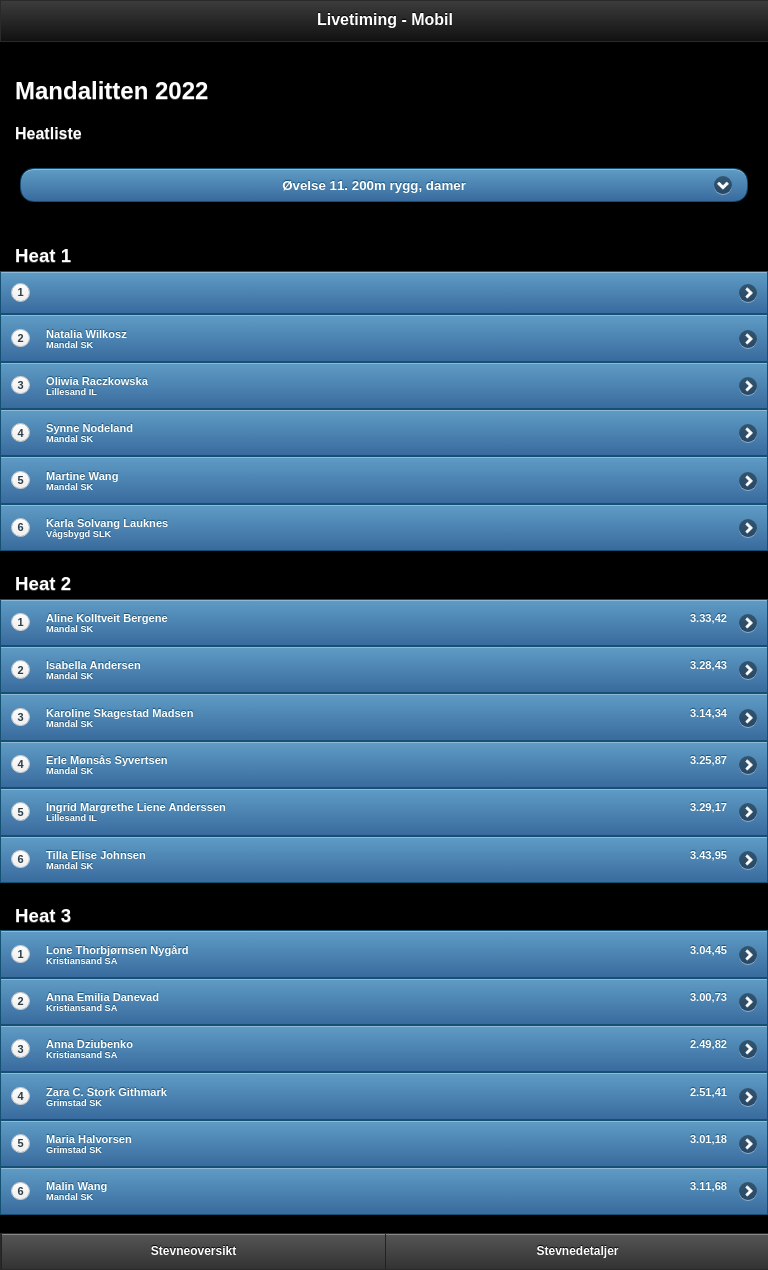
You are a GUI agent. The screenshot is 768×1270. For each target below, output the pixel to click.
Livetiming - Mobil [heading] (385, 19)
